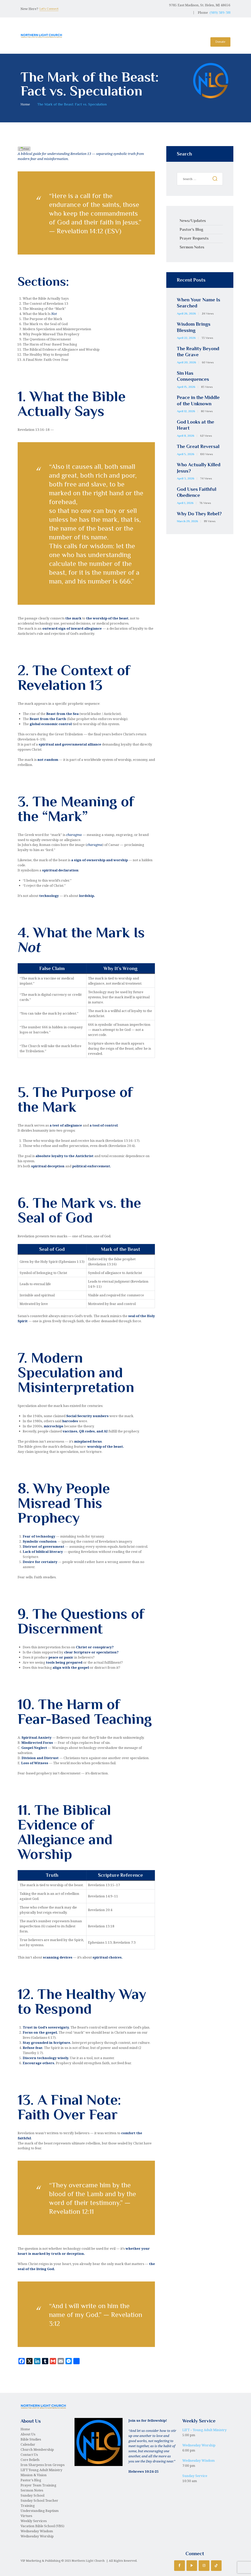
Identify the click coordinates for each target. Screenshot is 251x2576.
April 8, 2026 (185, 435)
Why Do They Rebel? (199, 513)
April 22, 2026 (186, 337)
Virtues (26, 2515)
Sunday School (32, 2495)
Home (25, 104)
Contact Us (29, 2454)
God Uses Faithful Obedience (196, 492)
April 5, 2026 (185, 454)
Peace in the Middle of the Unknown (198, 400)
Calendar (28, 2444)
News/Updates (193, 220)
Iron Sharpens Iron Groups (43, 2464)
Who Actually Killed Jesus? (198, 468)
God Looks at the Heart (195, 425)
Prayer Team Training (38, 2485)
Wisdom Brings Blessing (193, 327)
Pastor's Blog (191, 229)
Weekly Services (34, 2521)
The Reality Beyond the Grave (198, 351)
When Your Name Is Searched (198, 303)
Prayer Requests (194, 238)
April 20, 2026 (186, 362)
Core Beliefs (30, 2459)
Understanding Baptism (40, 2510)
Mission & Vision (34, 2475)
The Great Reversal (198, 446)
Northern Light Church (88, 2560)
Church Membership (37, 2449)
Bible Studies (31, 2439)
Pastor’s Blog (31, 2480)
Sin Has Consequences (193, 376)
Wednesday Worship (37, 2536)
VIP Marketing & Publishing (41, 2560)
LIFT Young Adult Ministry (41, 2470)
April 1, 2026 (185, 503)
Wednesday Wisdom (37, 2531)
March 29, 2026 (187, 521)
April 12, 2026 (186, 411)
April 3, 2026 (185, 478)
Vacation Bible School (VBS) (42, 2526)
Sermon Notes (192, 247)
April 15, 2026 (186, 386)
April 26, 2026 (186, 313)
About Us (28, 2434)
